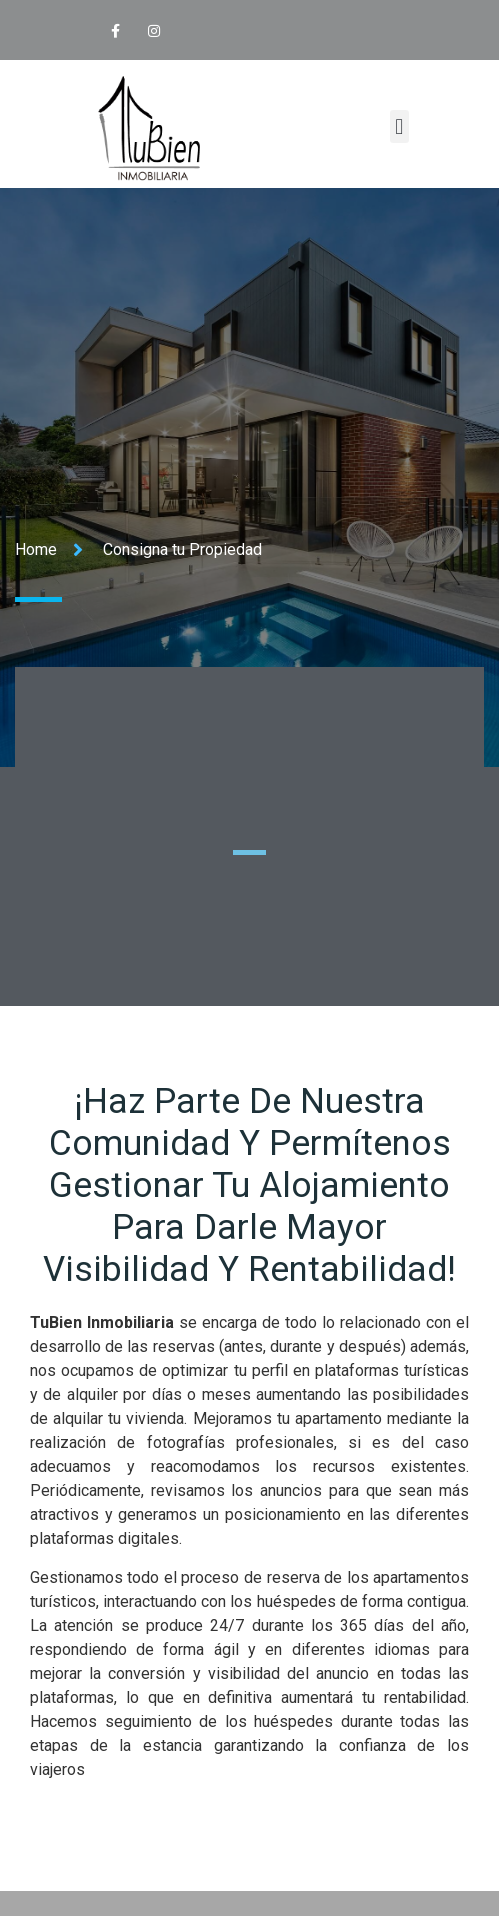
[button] (399, 126)
